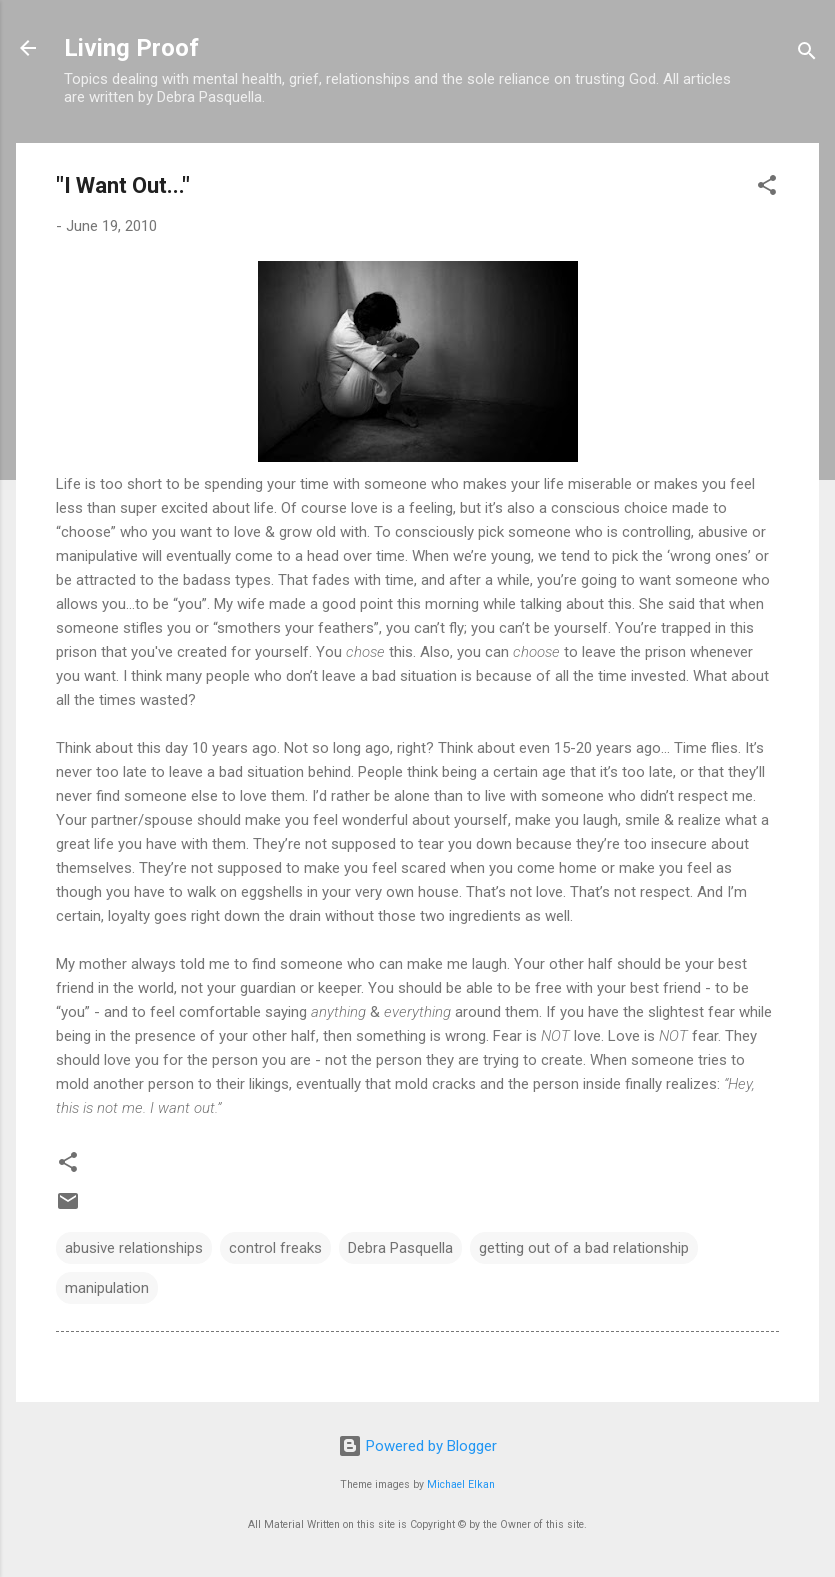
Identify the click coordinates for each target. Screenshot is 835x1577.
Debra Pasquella (400, 1248)
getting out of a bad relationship (584, 1248)
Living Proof (131, 48)
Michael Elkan (461, 1484)
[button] (767, 188)
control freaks (275, 1248)
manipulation (107, 1288)
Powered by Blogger (417, 1446)
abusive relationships (134, 1248)
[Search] (807, 54)
